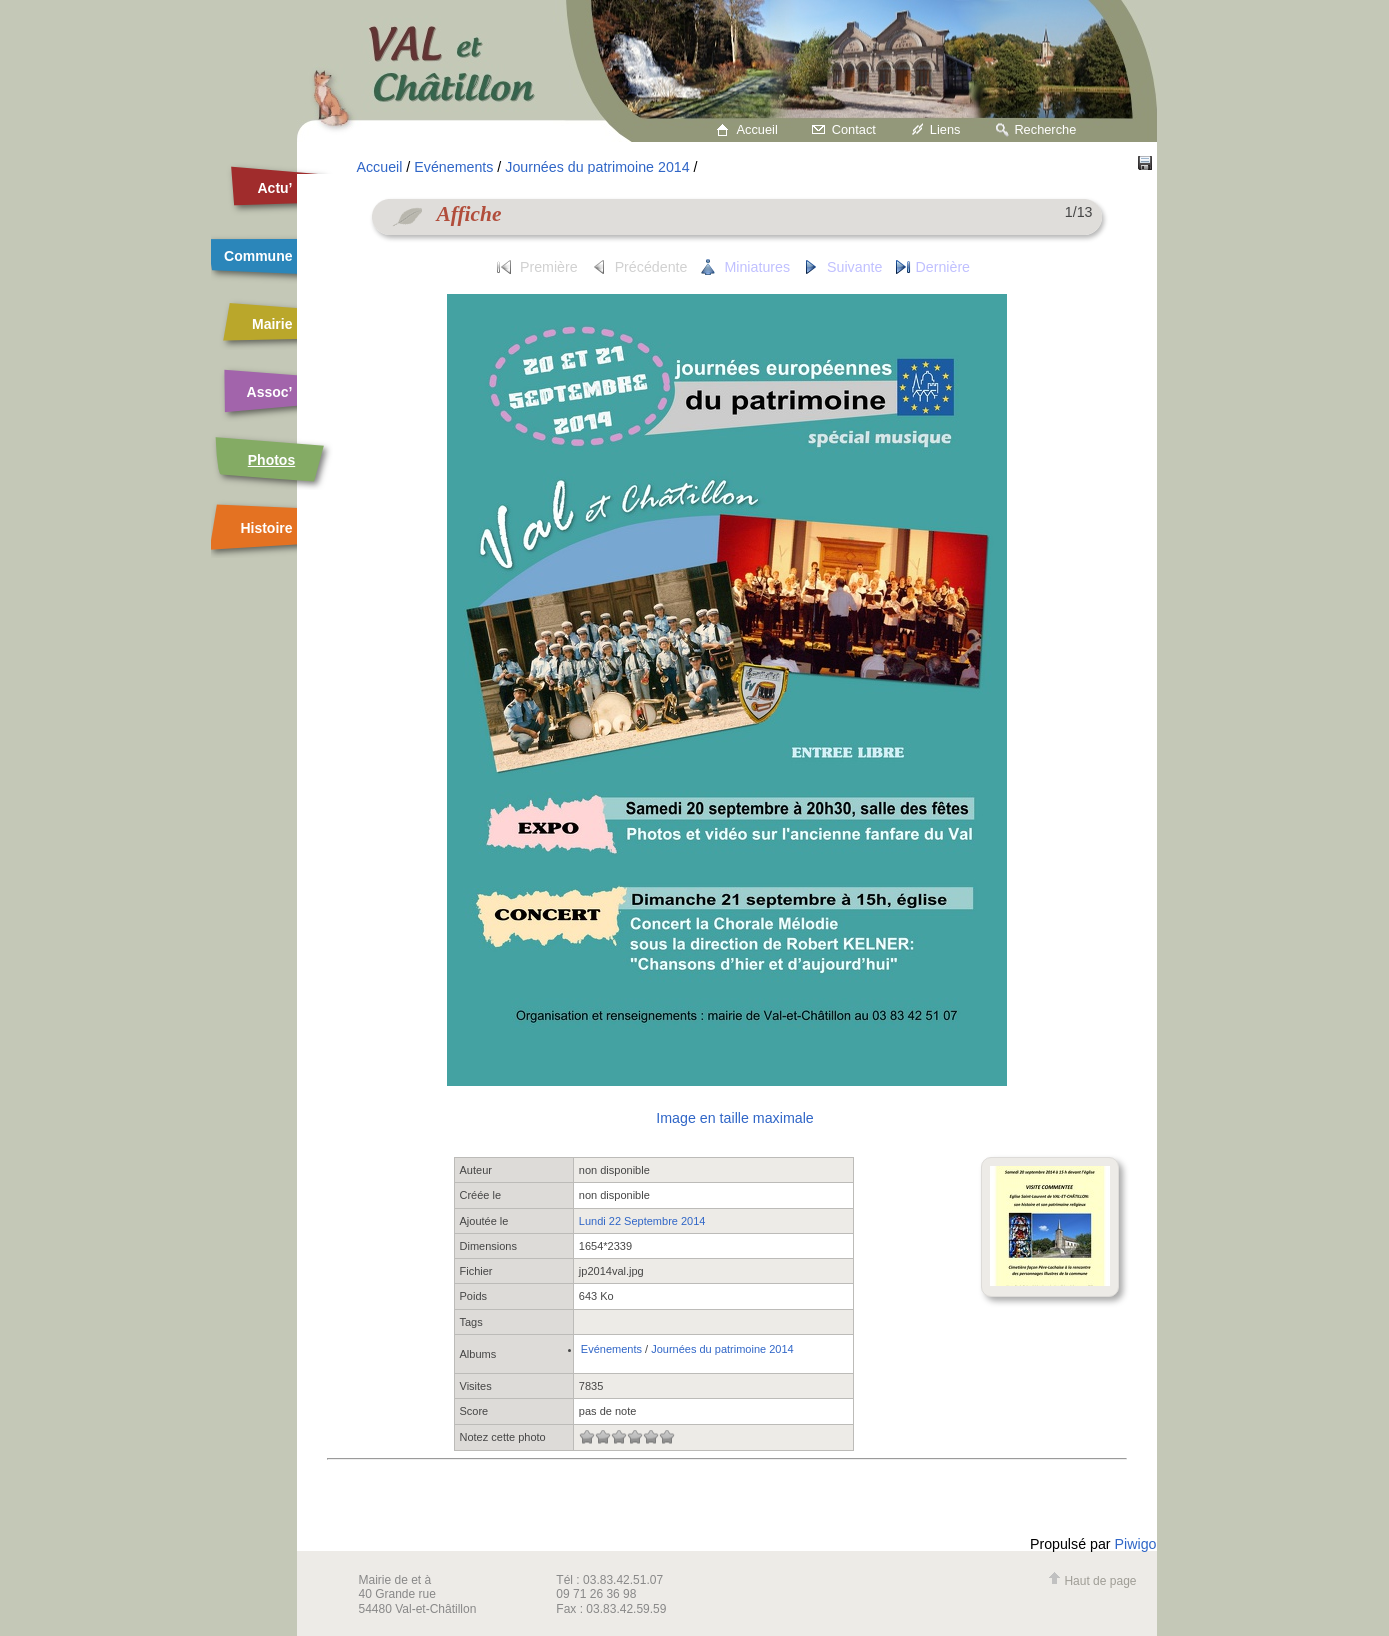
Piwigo (1136, 1544)
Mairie (272, 324)
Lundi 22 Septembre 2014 (642, 1221)
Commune (258, 256)
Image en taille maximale (734, 1118)
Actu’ (275, 188)
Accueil (757, 129)
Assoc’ (270, 392)
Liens (945, 129)
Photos (271, 460)
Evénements (453, 167)
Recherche (1045, 129)
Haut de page (1092, 1581)
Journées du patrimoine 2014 (597, 167)
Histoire (266, 528)
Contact (854, 129)
